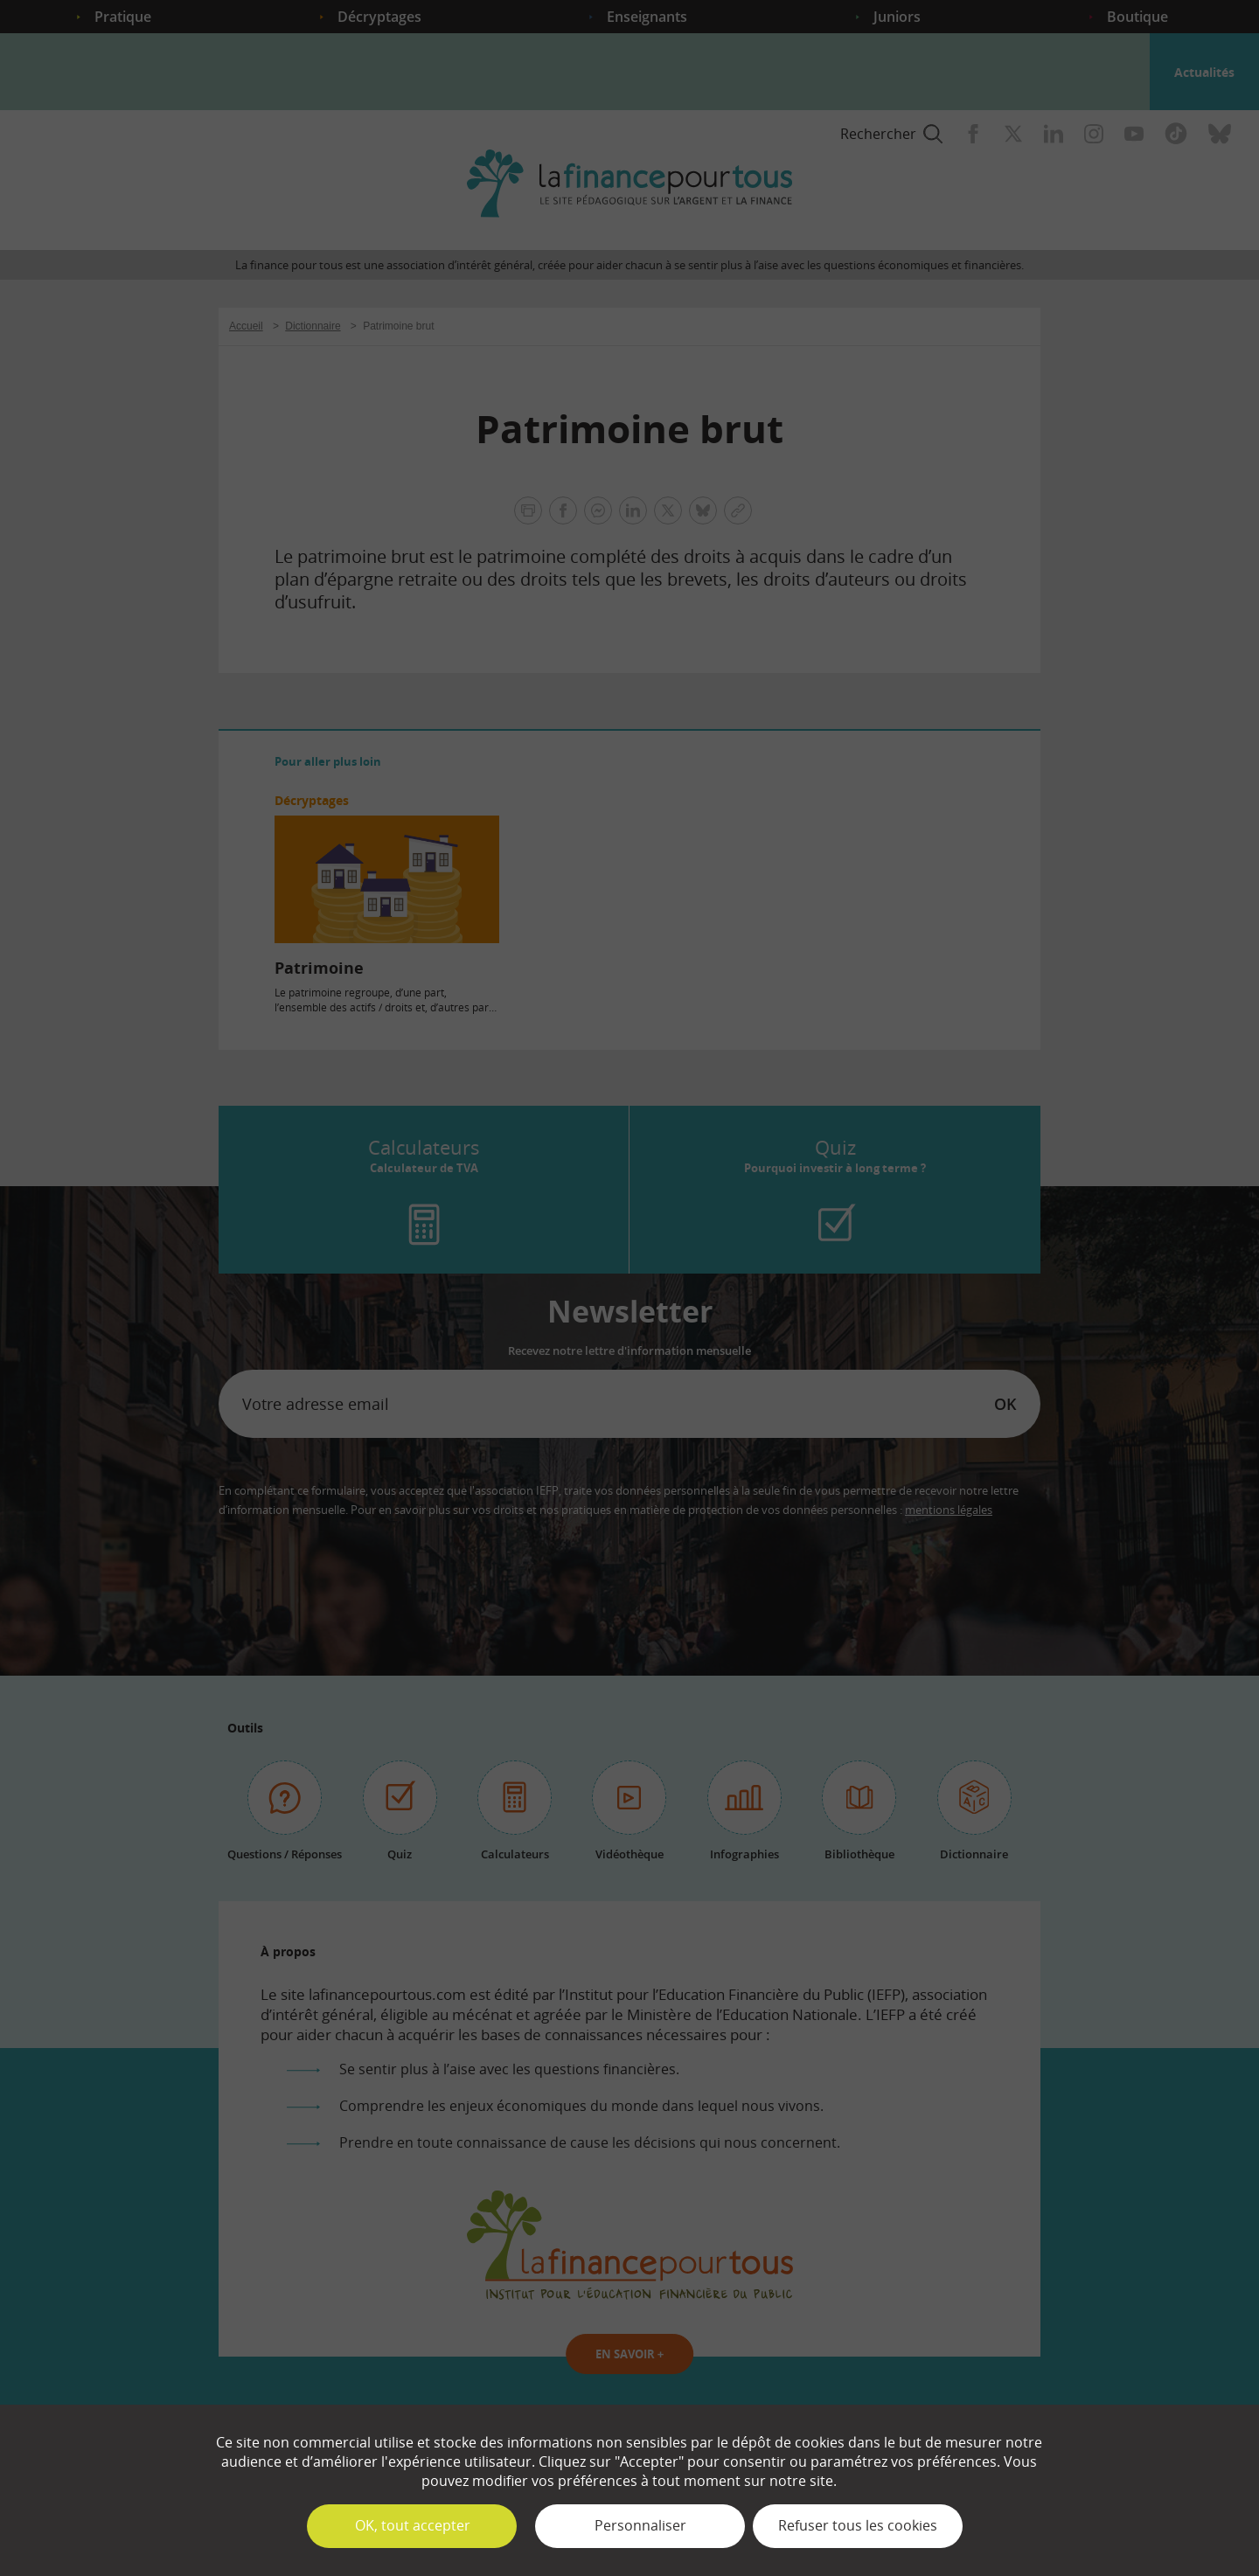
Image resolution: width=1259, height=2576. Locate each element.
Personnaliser (640, 2525)
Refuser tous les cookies (857, 2525)
